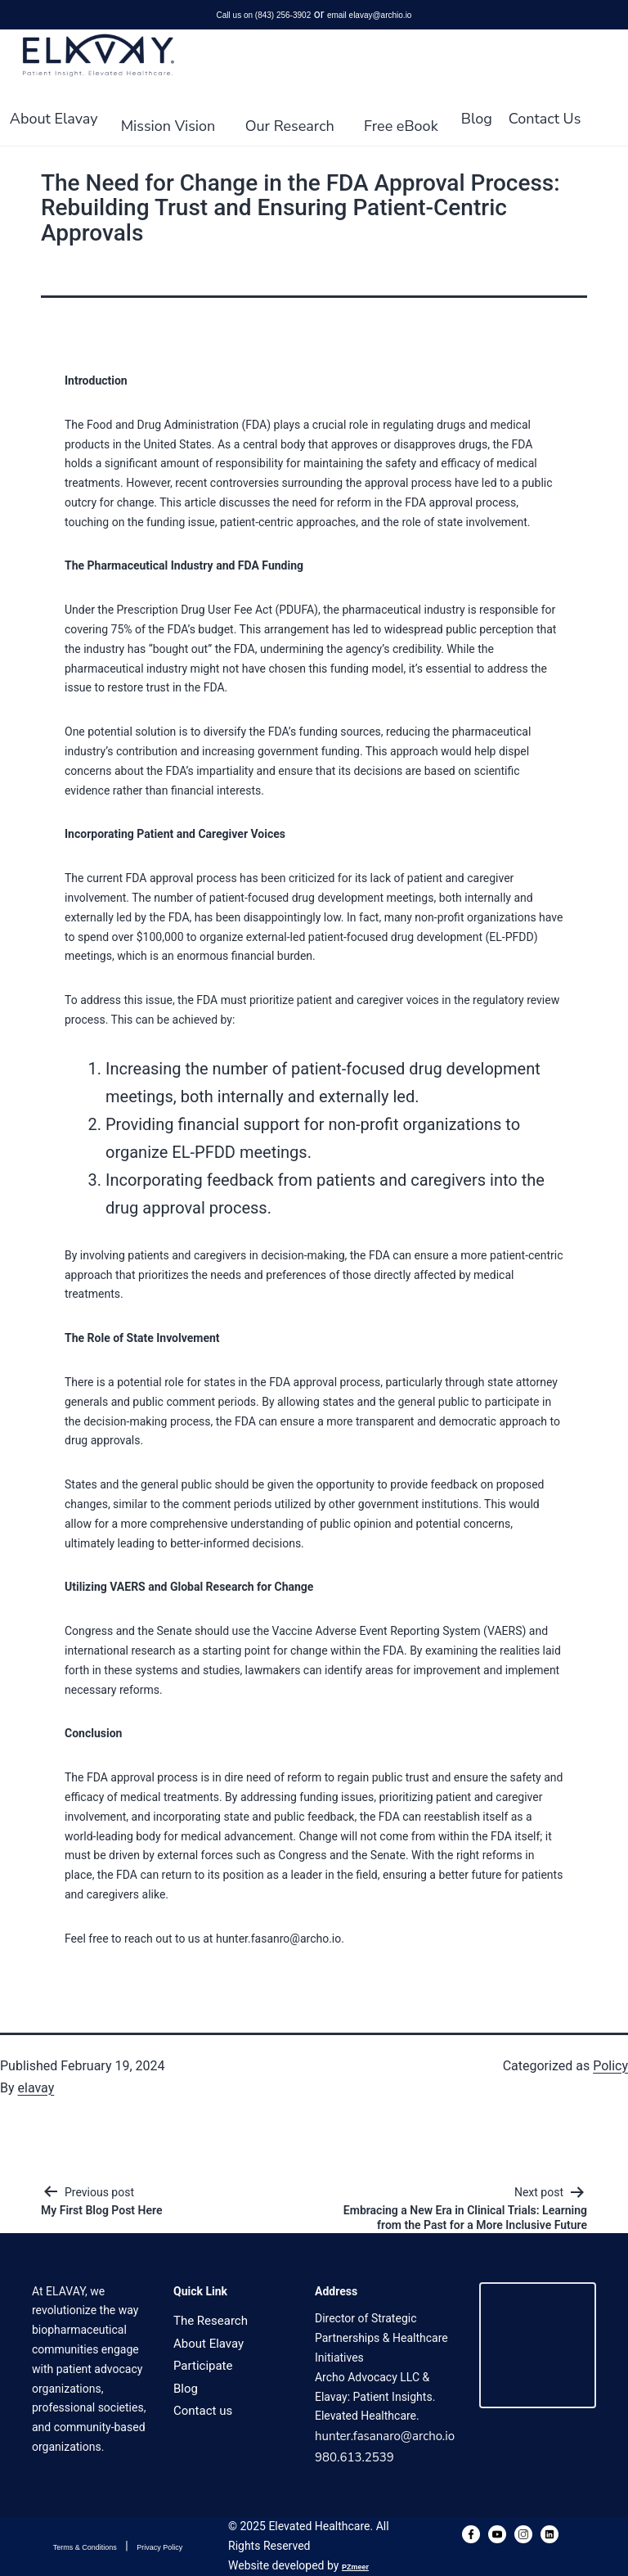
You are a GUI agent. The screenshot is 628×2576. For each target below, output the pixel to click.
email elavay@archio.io (369, 15)
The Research (210, 2320)
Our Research (289, 126)
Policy (610, 2066)
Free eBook (401, 126)
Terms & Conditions (85, 2547)
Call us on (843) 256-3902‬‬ (264, 15)
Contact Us (545, 118)
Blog (476, 118)
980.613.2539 (354, 2457)
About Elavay (54, 118)
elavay (36, 2088)
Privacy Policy (159, 2547)
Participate (203, 2365)
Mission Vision (168, 126)
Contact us (202, 2410)
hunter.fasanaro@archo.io (385, 2436)
